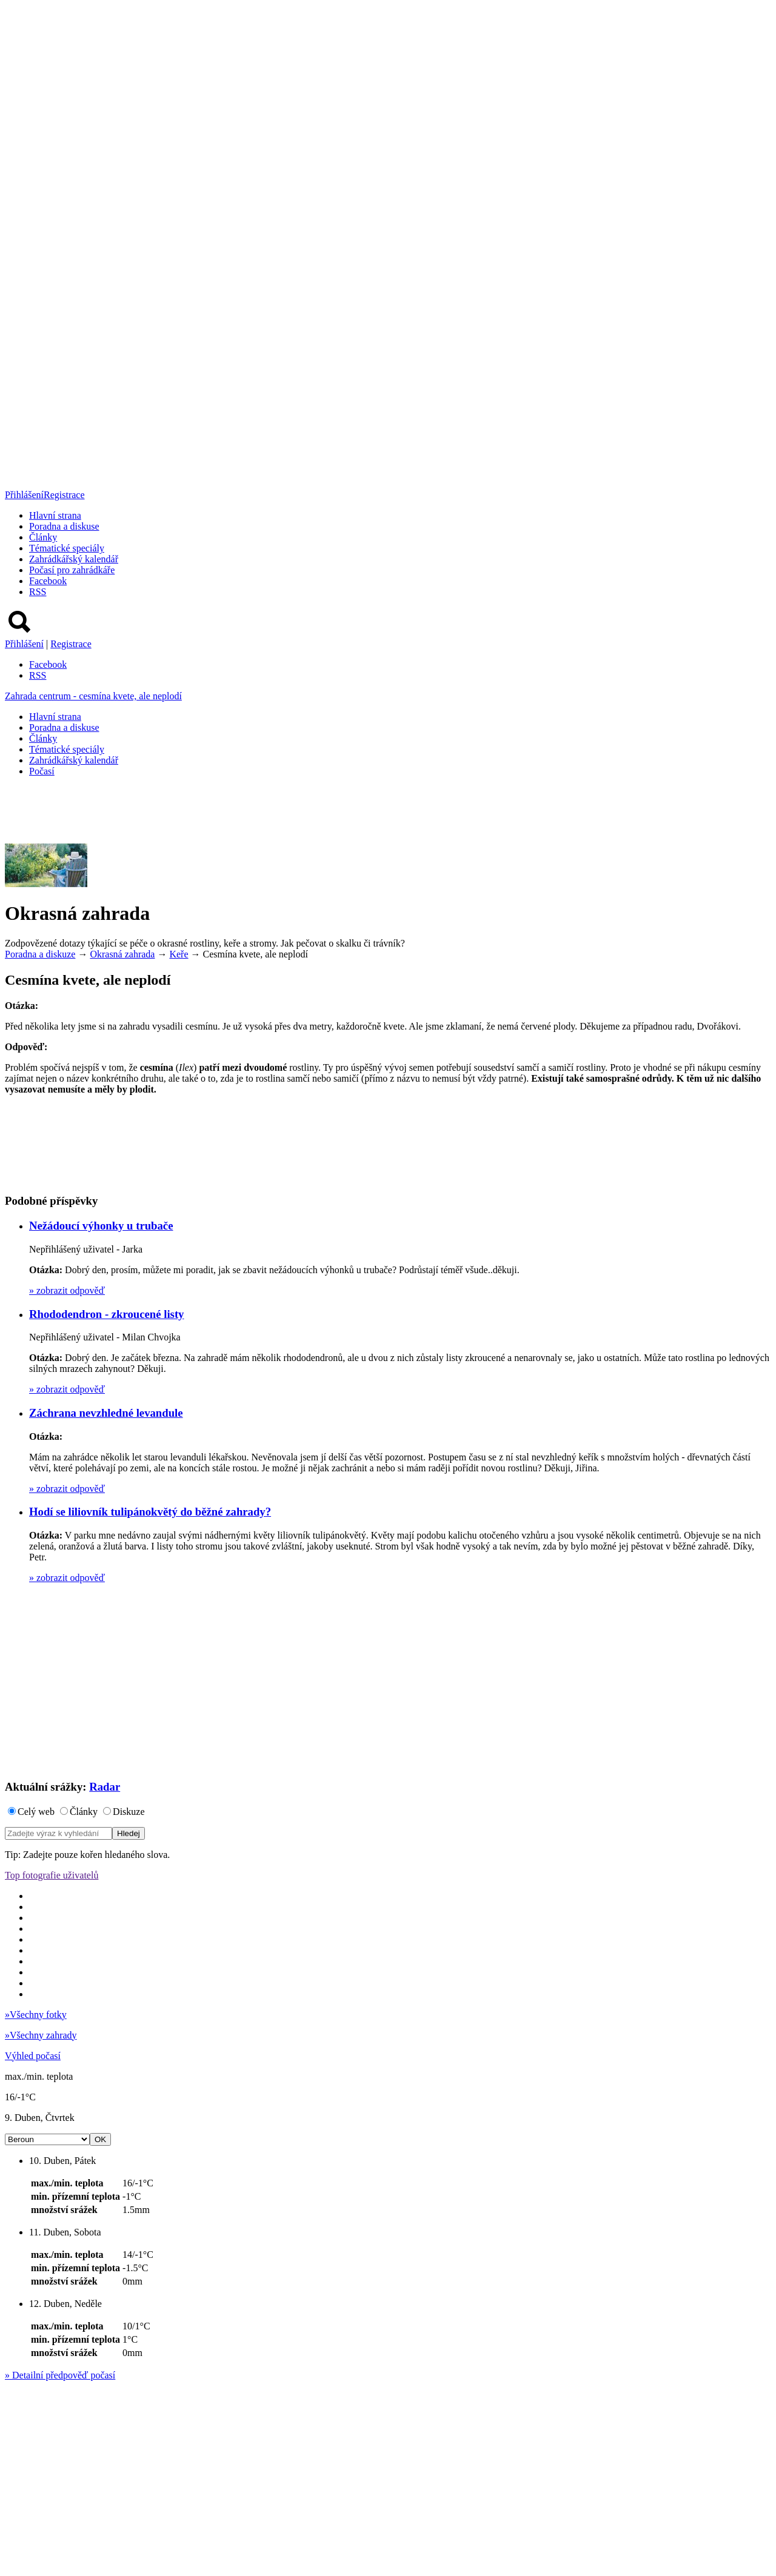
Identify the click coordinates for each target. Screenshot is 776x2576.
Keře (178, 954)
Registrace (64, 495)
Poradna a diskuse (64, 526)
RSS (37, 592)
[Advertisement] (225, 814)
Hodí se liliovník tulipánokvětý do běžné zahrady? (150, 1511)
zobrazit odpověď (67, 1290)
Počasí (42, 771)
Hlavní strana (55, 515)
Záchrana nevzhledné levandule (106, 1412)
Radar (104, 1786)
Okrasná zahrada (122, 954)
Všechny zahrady (41, 2035)
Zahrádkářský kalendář (73, 559)
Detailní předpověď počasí (60, 2375)
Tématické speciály (66, 548)
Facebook (48, 581)
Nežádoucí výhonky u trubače (101, 1225)
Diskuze (128, 1811)
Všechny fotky (36, 2014)
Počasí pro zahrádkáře (72, 570)
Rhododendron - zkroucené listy (106, 1314)
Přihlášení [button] (24, 495)
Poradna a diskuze (40, 954)
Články (43, 537)
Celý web (36, 1811)
